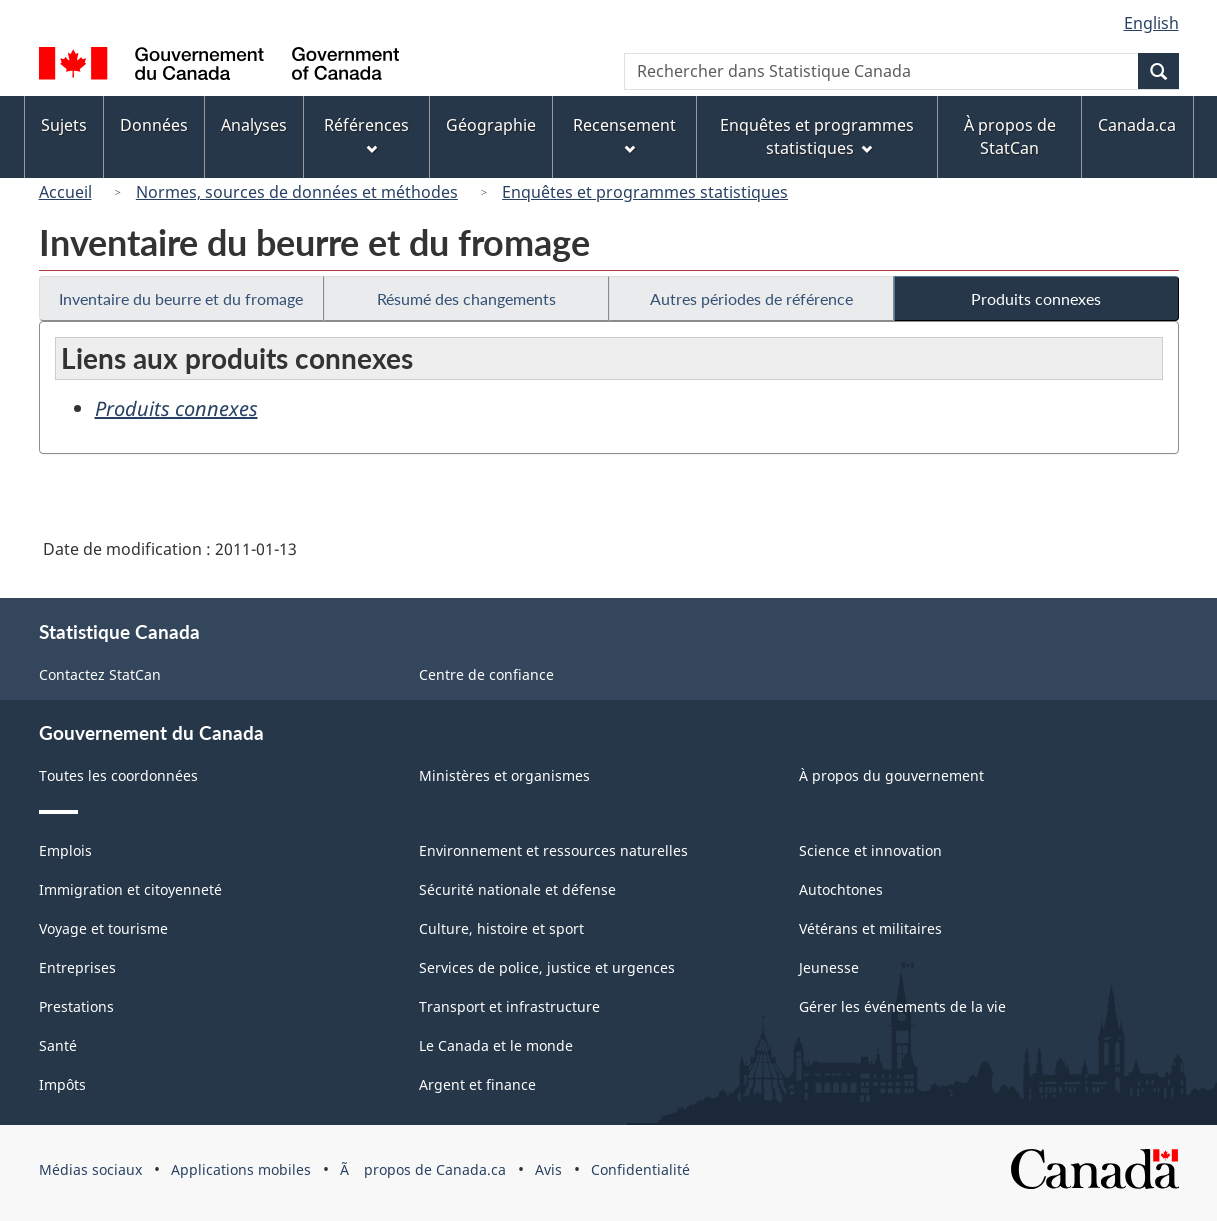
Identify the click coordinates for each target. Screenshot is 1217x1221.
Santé (58, 1045)
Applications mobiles (241, 1169)
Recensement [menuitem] (624, 134)
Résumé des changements (466, 298)
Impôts (62, 1084)
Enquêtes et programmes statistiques (645, 192)
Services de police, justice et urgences (547, 967)
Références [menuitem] (366, 134)
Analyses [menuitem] (254, 125)
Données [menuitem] (154, 125)
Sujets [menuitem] (64, 125)
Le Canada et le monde (496, 1045)
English (1151, 23)
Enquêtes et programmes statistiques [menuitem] (817, 136)
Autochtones (841, 889)
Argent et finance (477, 1084)
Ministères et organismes (504, 775)
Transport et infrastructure (509, 1006)
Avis (548, 1169)
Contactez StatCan (100, 674)
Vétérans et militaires (870, 928)
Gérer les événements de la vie (902, 1006)
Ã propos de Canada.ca (423, 1169)
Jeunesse (829, 967)
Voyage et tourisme (103, 928)
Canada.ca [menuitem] (1137, 125)
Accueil (65, 192)
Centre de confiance (486, 674)
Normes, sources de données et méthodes (297, 192)
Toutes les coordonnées (118, 775)
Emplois (65, 850)
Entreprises (77, 967)
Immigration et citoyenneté (130, 889)
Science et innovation (870, 850)
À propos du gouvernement (891, 775)
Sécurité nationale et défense (517, 889)
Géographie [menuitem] (491, 125)
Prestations (76, 1006)
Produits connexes (1036, 298)
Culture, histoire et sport (501, 928)
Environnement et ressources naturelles (553, 850)
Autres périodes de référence (751, 298)
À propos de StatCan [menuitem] (1010, 136)
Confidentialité (640, 1169)
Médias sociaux (90, 1169)
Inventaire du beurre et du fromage (181, 298)
